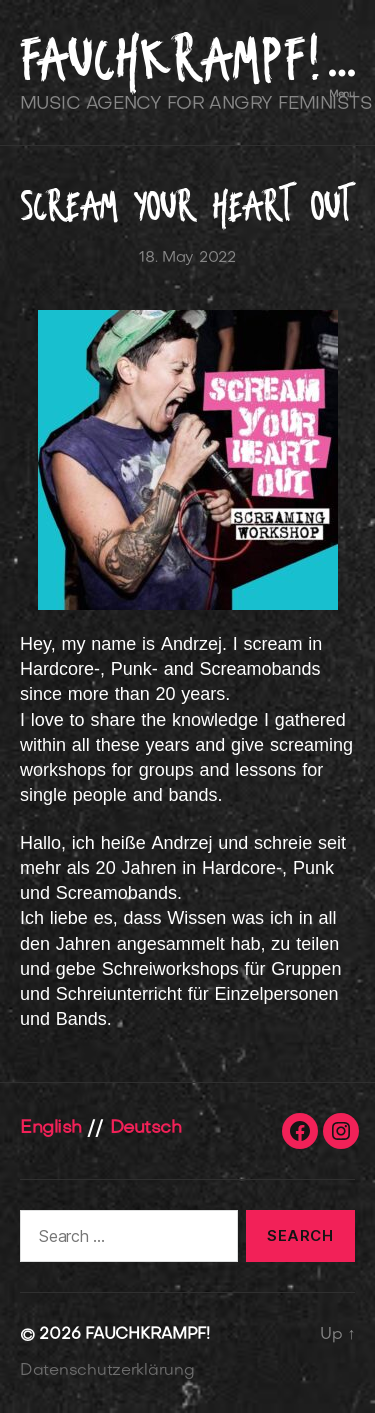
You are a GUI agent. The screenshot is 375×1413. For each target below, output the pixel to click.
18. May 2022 (187, 258)
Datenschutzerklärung (107, 1371)
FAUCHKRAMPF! (171, 59)
